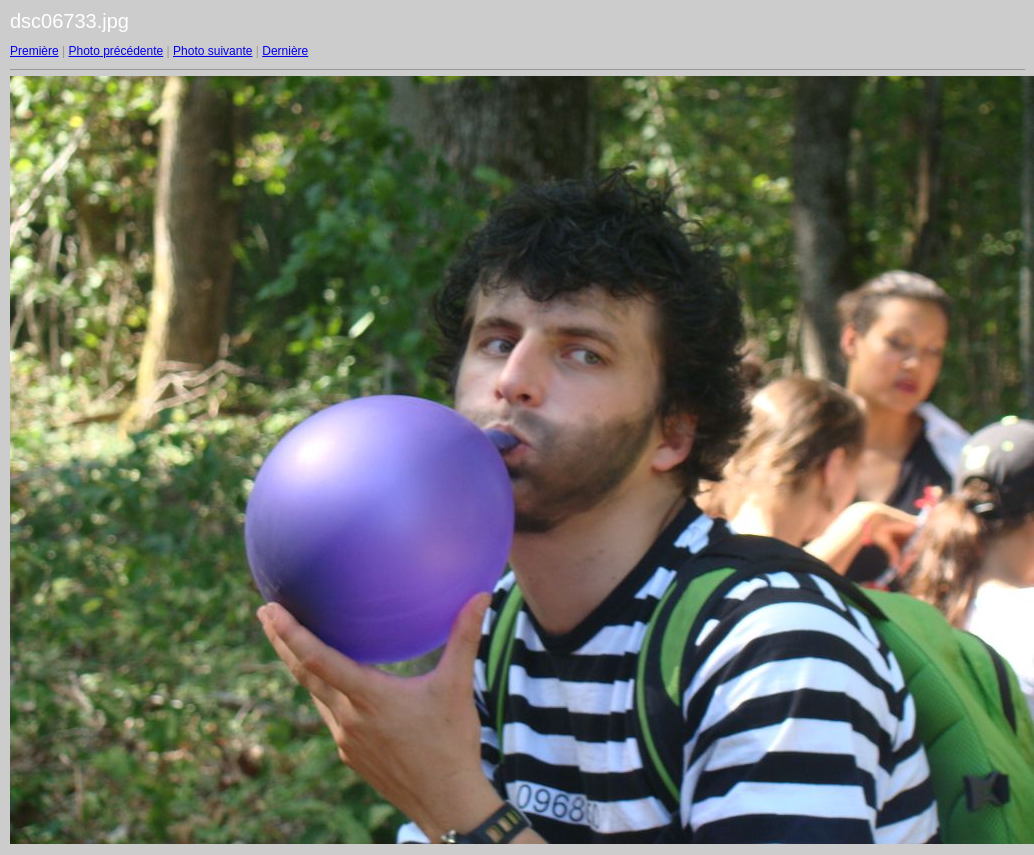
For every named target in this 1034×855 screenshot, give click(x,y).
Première (34, 51)
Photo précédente (115, 51)
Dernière (285, 51)
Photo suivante (212, 51)
